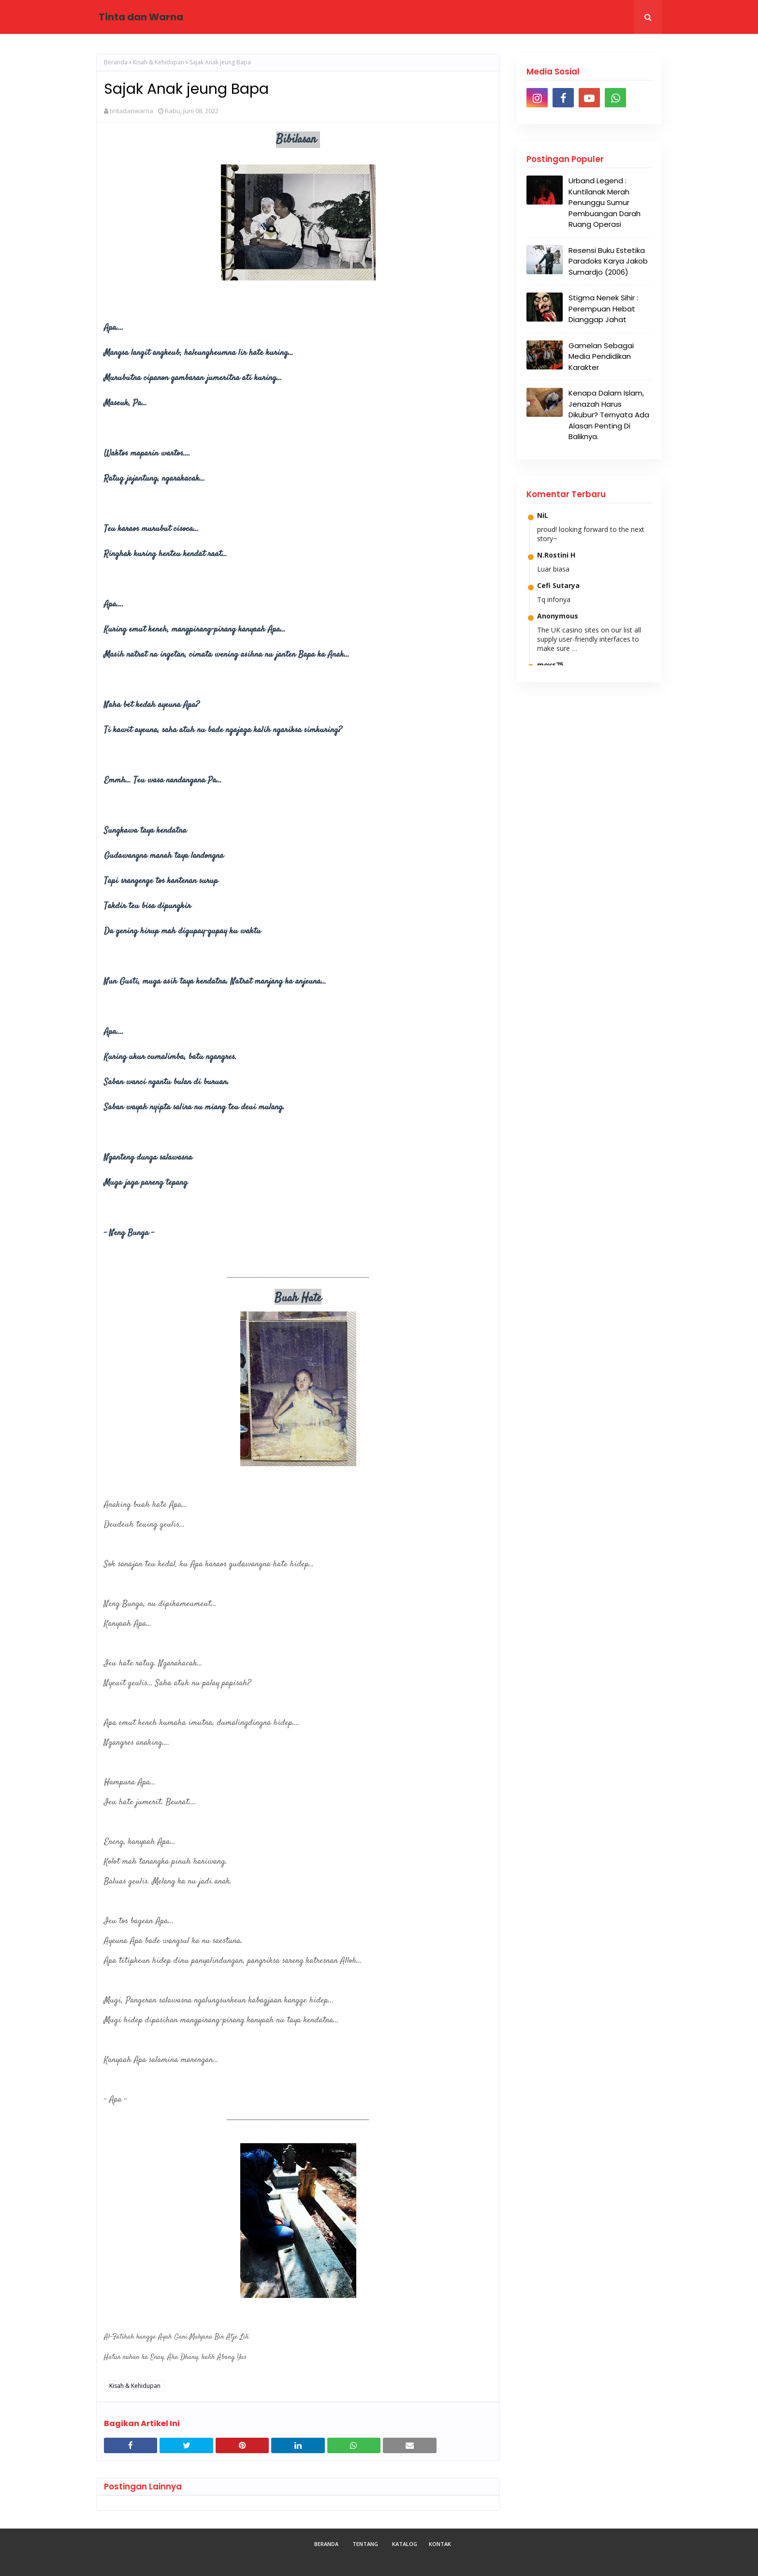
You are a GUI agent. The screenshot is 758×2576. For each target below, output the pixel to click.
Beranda (116, 62)
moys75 (550, 664)
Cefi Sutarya (558, 585)
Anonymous (557, 615)
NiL (542, 515)
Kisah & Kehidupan (158, 62)
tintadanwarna (131, 110)
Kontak (440, 2543)
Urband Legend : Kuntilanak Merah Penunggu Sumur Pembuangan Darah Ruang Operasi (604, 202)
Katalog (404, 2543)
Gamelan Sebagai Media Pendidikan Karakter (601, 356)
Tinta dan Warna (141, 17)
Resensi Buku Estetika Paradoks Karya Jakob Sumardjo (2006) (608, 261)
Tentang (365, 2543)
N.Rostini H (556, 554)
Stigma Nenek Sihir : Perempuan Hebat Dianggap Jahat (603, 308)
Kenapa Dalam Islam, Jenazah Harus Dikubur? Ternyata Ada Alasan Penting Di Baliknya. (608, 415)
